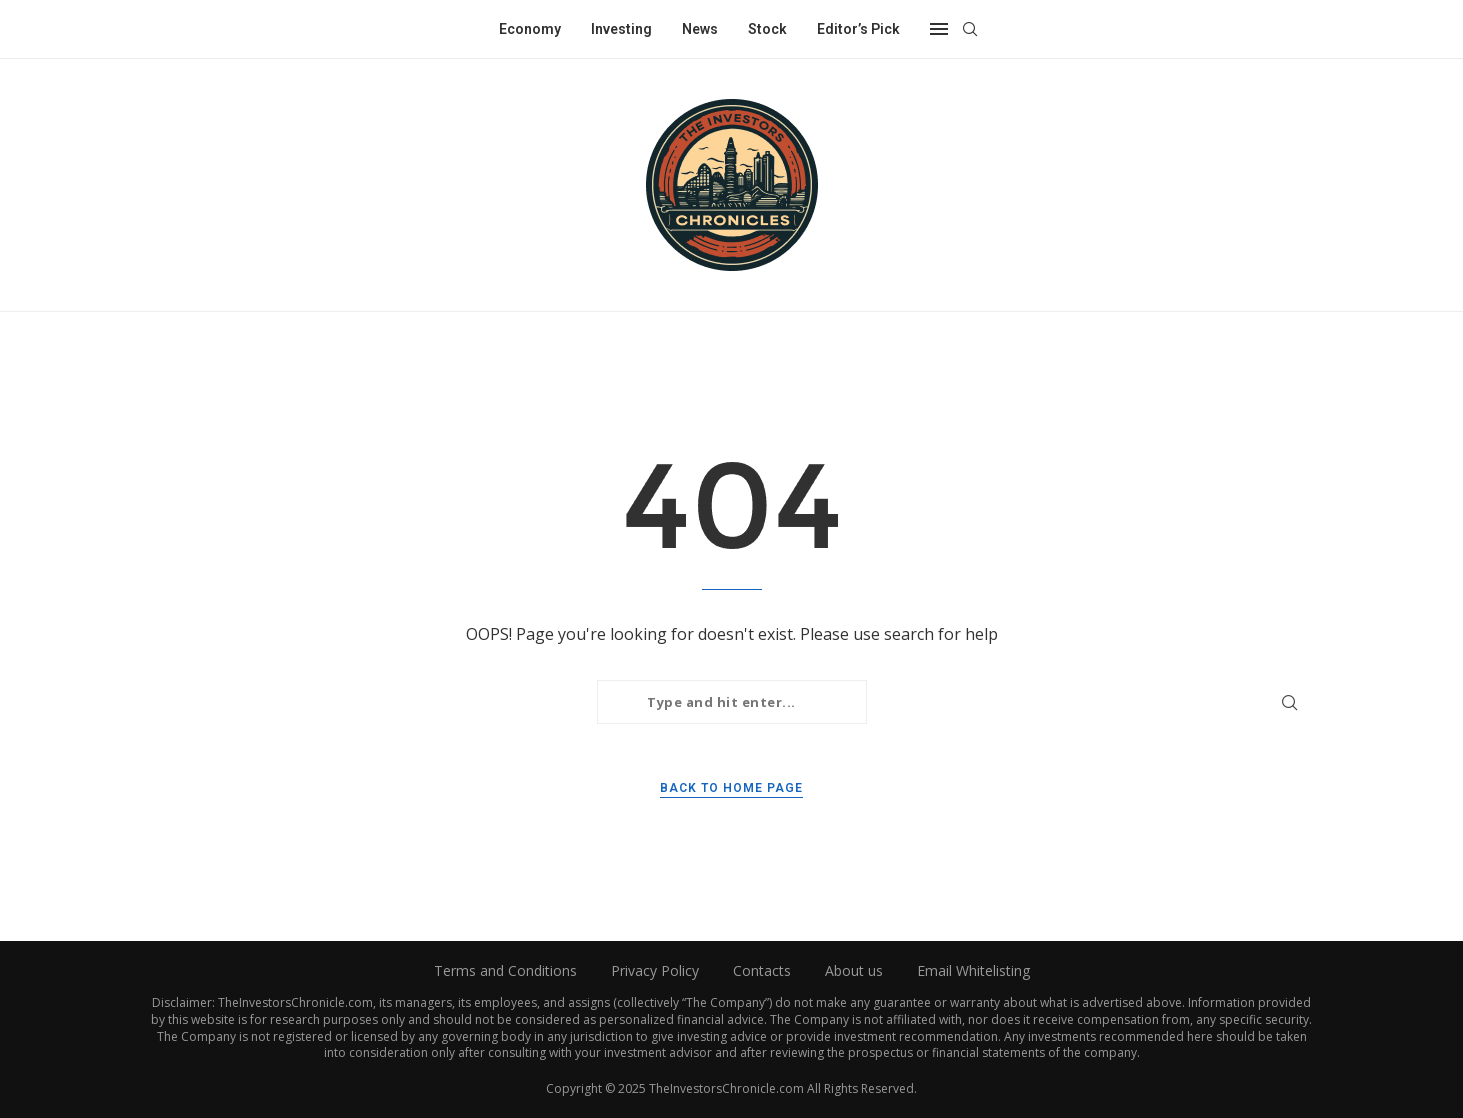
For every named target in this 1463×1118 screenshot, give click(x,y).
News (700, 29)
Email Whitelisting (973, 970)
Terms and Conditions (505, 970)
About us (854, 970)
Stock (767, 29)
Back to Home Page (731, 788)
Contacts (762, 970)
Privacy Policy (655, 970)
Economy (530, 29)
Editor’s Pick (858, 29)
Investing (621, 29)
